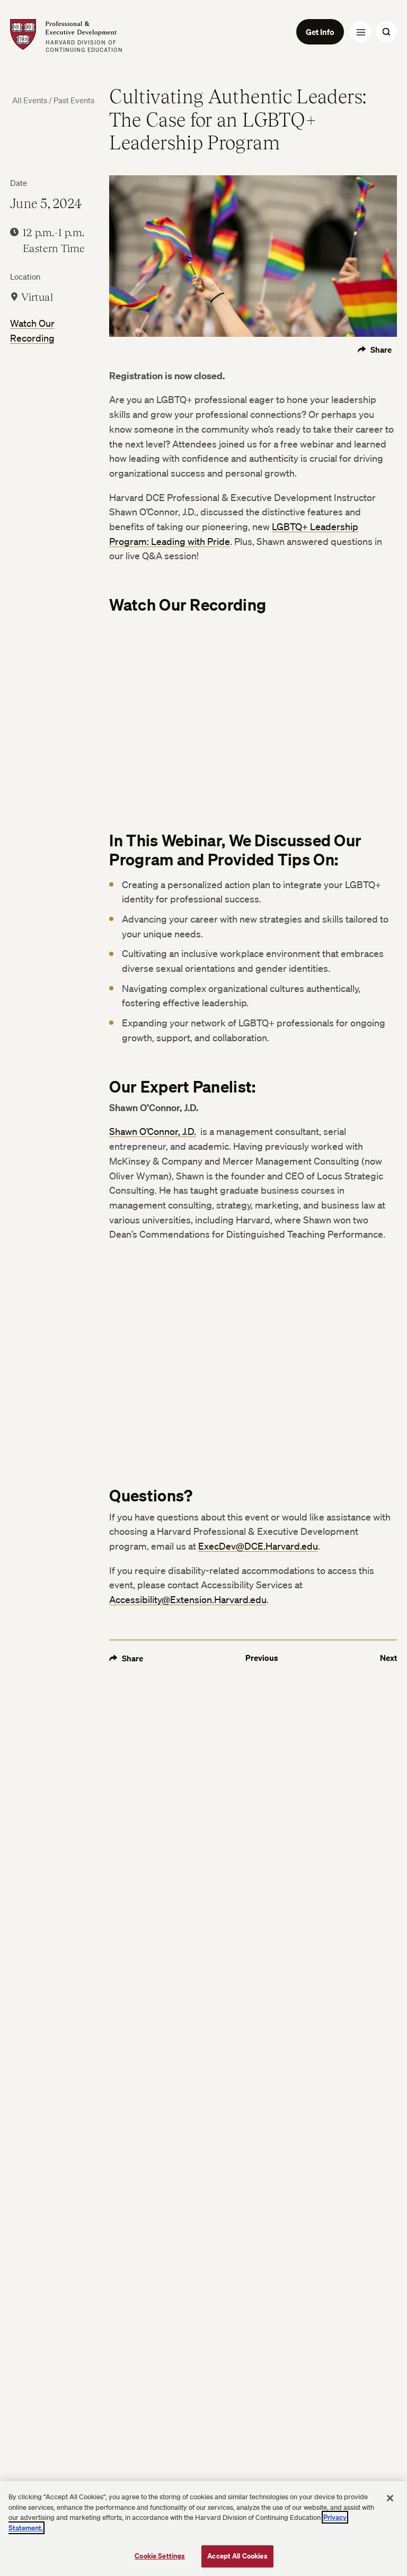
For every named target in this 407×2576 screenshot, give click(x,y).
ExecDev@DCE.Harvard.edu (258, 1546)
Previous (261, 1657)
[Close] (390, 2498)
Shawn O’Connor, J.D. (152, 1131)
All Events (30, 100)
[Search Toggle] (386, 31)
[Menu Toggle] (360, 31)
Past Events (74, 100)
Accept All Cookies (237, 2556)
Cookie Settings (160, 2556)
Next (388, 1657)
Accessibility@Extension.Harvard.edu (188, 1599)
